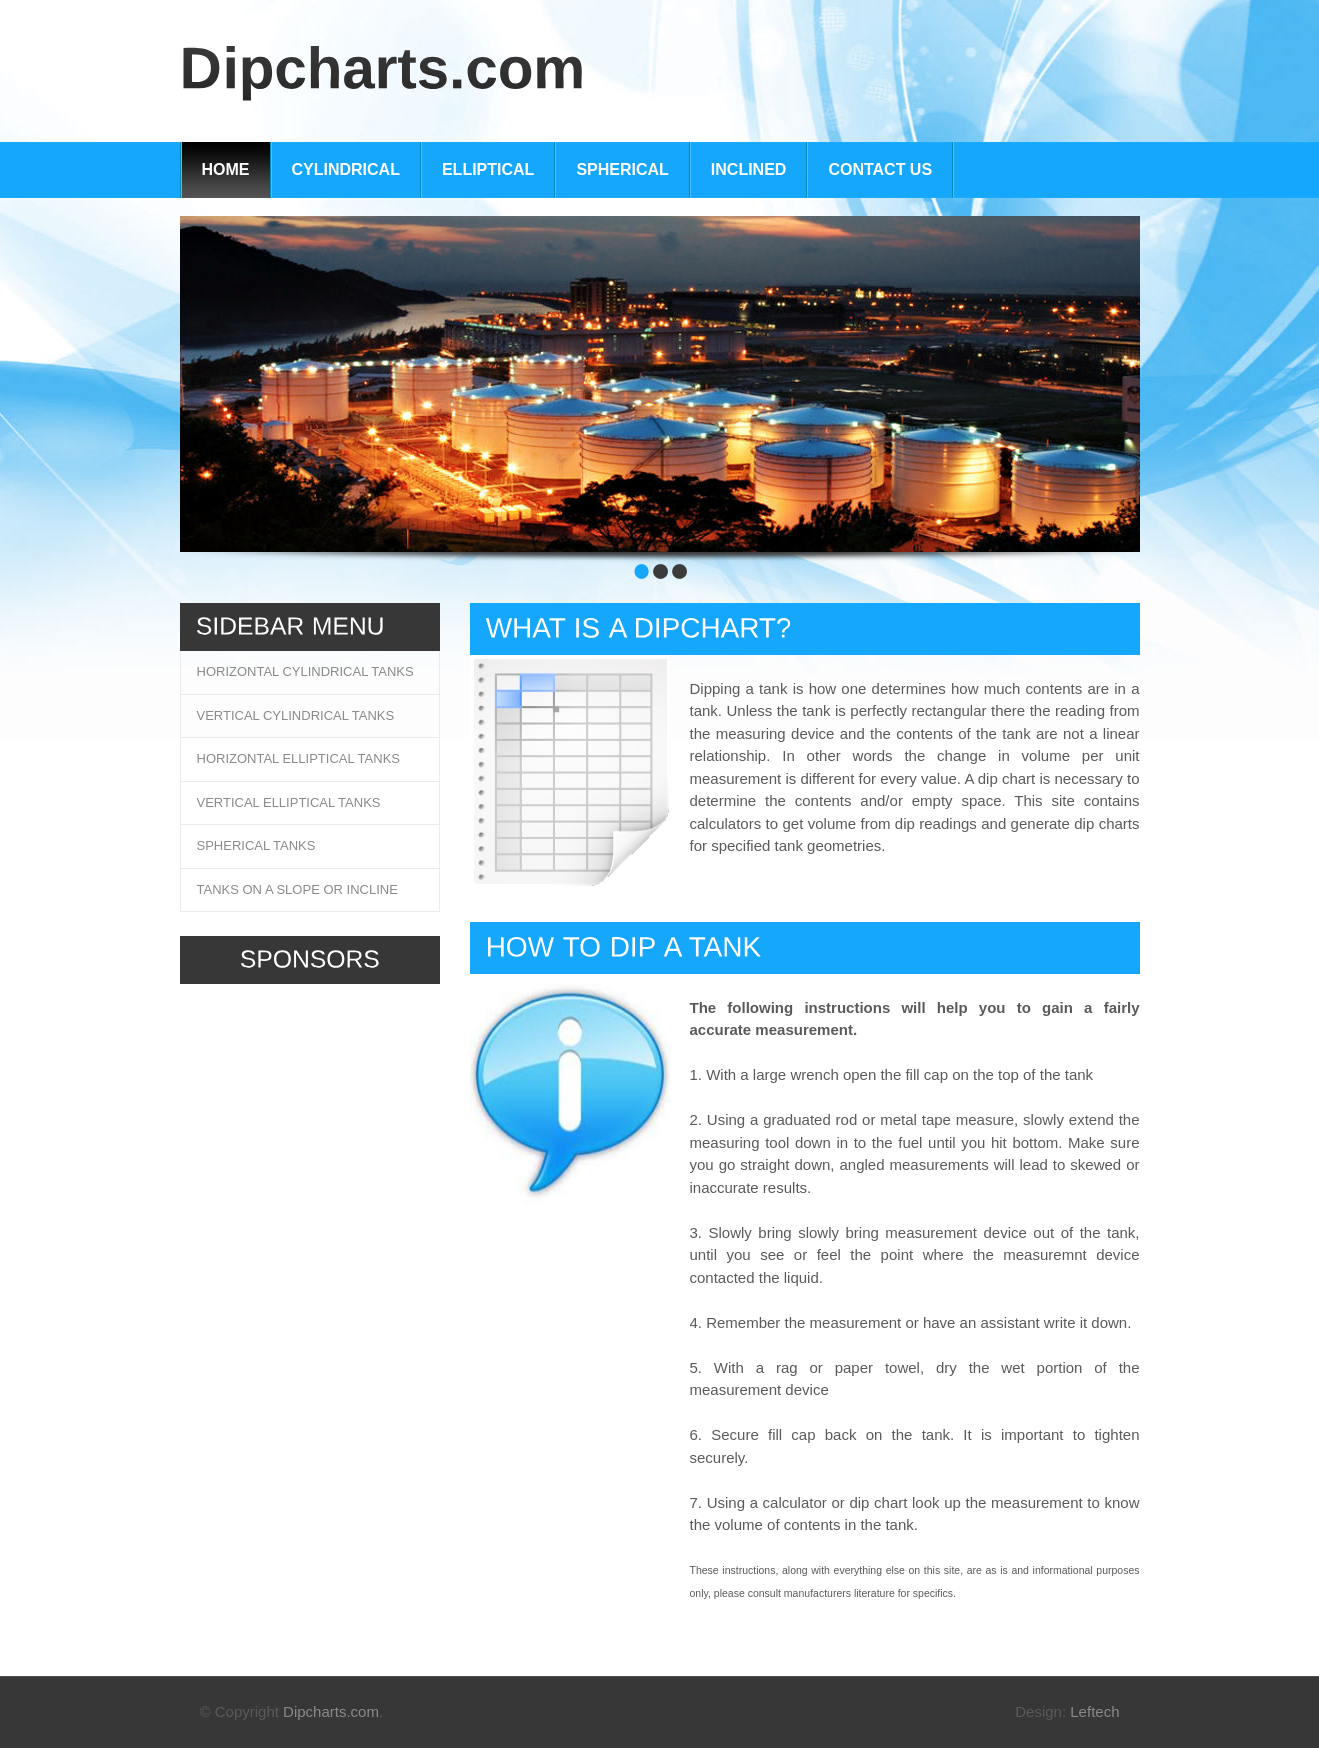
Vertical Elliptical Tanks (289, 802)
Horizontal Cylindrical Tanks (305, 671)
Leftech (1094, 1711)
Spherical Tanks (256, 845)
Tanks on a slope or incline (297, 889)
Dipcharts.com (331, 1711)
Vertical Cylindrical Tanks (296, 715)
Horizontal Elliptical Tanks (298, 758)
